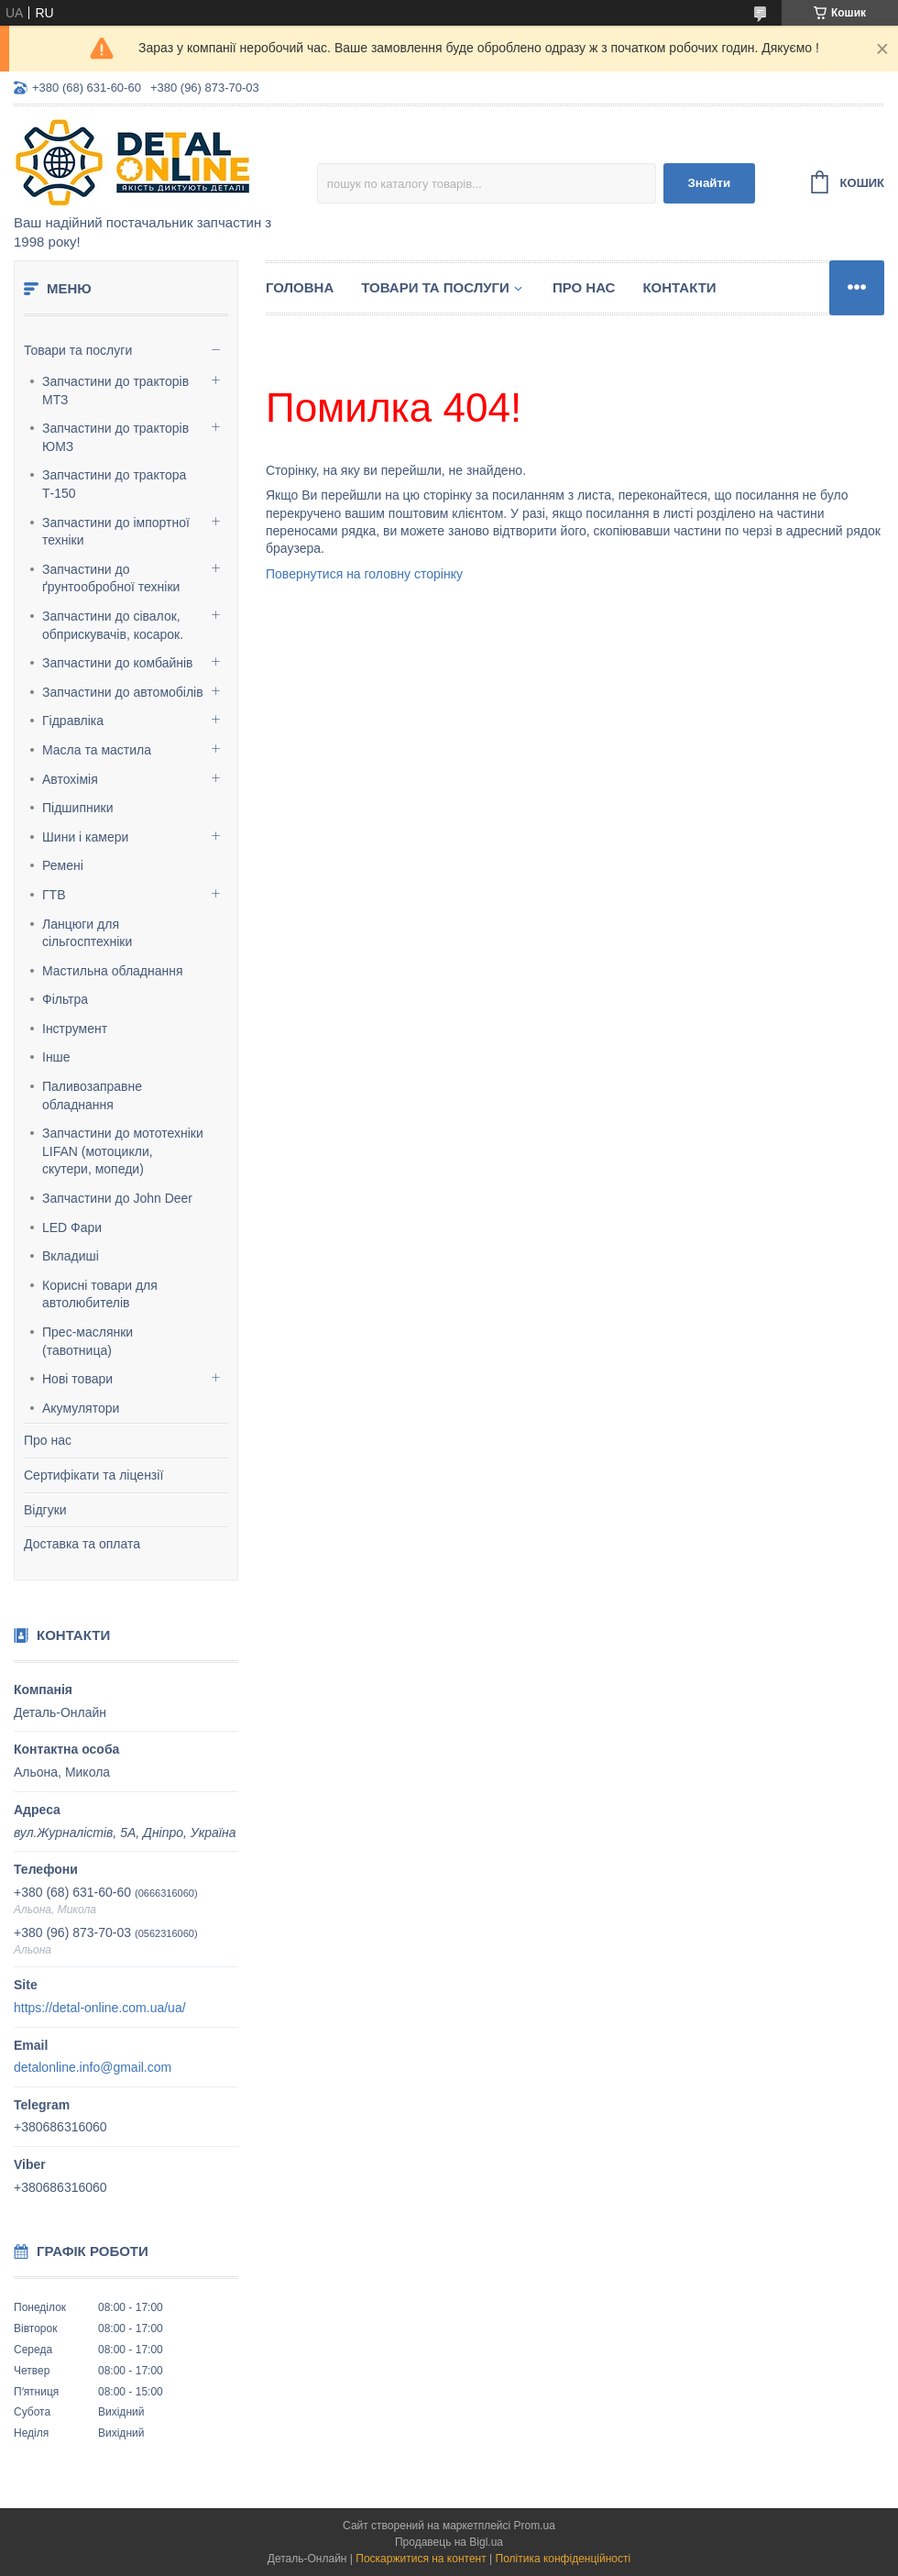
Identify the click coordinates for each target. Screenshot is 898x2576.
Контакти (679, 287)
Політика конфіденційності (563, 2558)
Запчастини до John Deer (117, 1198)
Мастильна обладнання (112, 970)
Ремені (62, 865)
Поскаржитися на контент (421, 2558)
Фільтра (65, 999)
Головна (300, 287)
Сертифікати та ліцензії (93, 1475)
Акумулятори (80, 1408)
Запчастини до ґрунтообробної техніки (111, 578)
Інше (56, 1057)
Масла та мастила (96, 750)
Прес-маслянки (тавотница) (87, 1341)
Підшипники (77, 807)
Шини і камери (85, 837)
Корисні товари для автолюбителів (100, 1294)
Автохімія (70, 779)
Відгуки (45, 1510)
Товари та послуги (78, 350)
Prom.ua (534, 2525)
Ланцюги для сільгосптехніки (87, 933)
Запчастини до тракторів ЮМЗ (115, 437)
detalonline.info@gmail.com (92, 2067)
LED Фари (72, 1227)
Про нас (47, 1440)
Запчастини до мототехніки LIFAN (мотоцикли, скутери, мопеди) (122, 1151)
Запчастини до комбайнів (117, 662)
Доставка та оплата (82, 1543)
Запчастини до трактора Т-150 (114, 484)
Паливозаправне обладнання (92, 1095)
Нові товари (77, 1378)
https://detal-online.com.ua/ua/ (100, 2007)
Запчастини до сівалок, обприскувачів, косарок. (112, 625)
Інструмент (74, 1028)
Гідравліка (73, 720)
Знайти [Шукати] (708, 183)
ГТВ (53, 894)
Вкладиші (70, 1256)
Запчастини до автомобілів (122, 692)
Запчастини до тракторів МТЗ (115, 390)
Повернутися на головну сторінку (364, 574)
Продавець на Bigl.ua (449, 2542)
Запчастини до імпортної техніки (116, 531)
